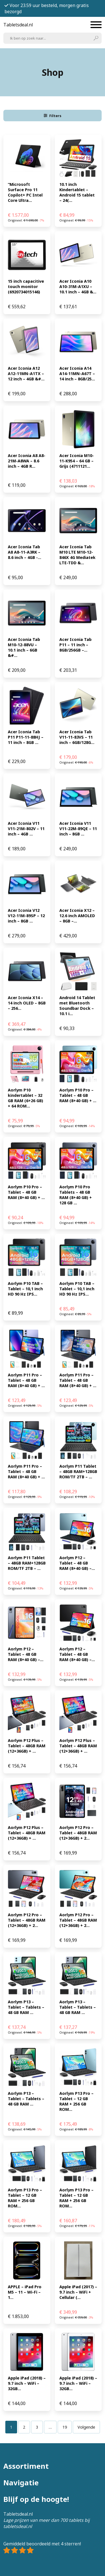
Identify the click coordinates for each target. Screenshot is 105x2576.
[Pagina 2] (24, 2427)
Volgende (86, 2427)
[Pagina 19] (65, 2427)
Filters (53, 115)
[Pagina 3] (37, 2427)
